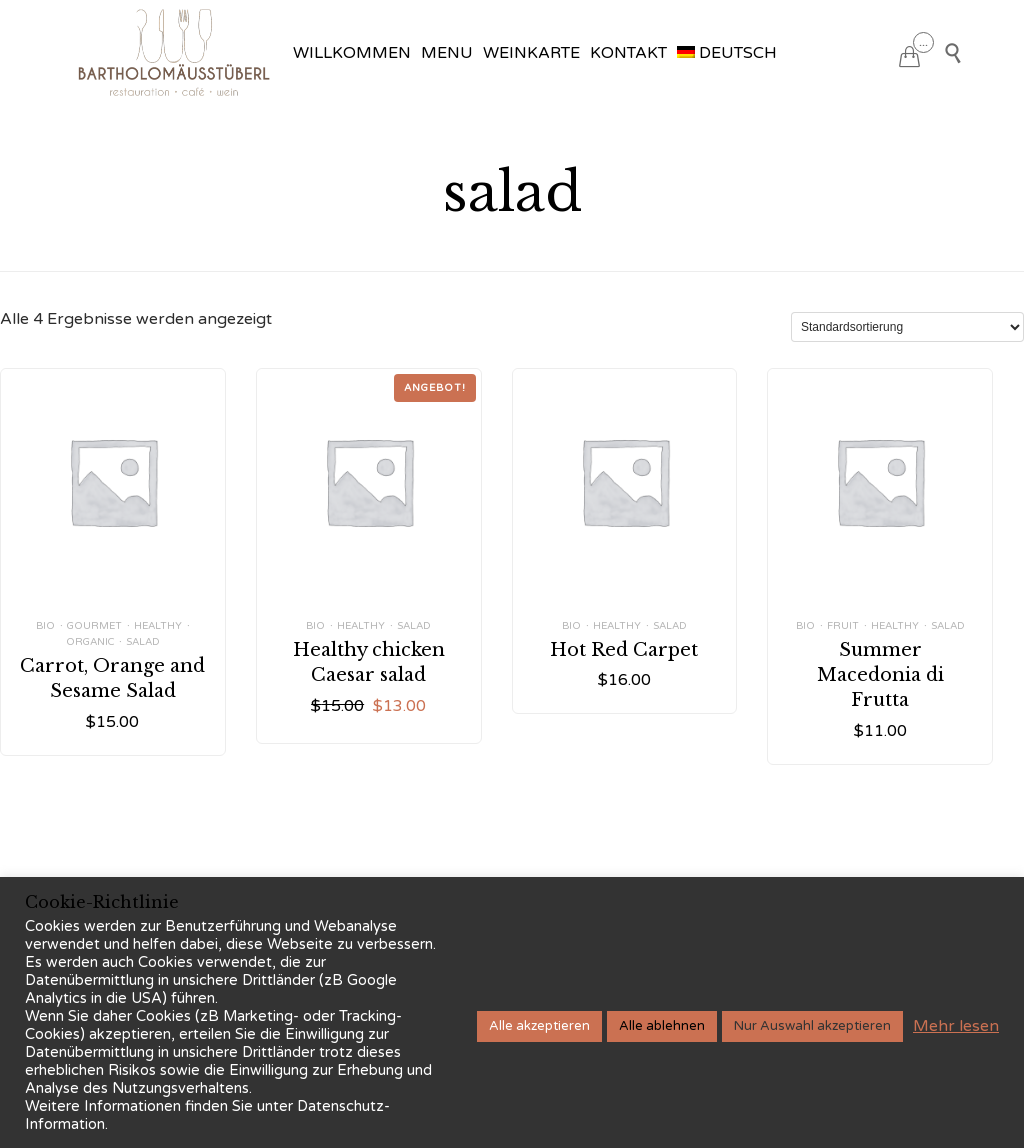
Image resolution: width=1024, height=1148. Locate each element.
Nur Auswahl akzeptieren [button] (812, 1026)
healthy (158, 626)
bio (45, 626)
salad (143, 642)
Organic (90, 642)
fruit (843, 626)
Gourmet (94, 626)
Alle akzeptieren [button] (539, 1026)
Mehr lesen (956, 1026)
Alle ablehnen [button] (662, 1026)
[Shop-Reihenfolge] (907, 327)
